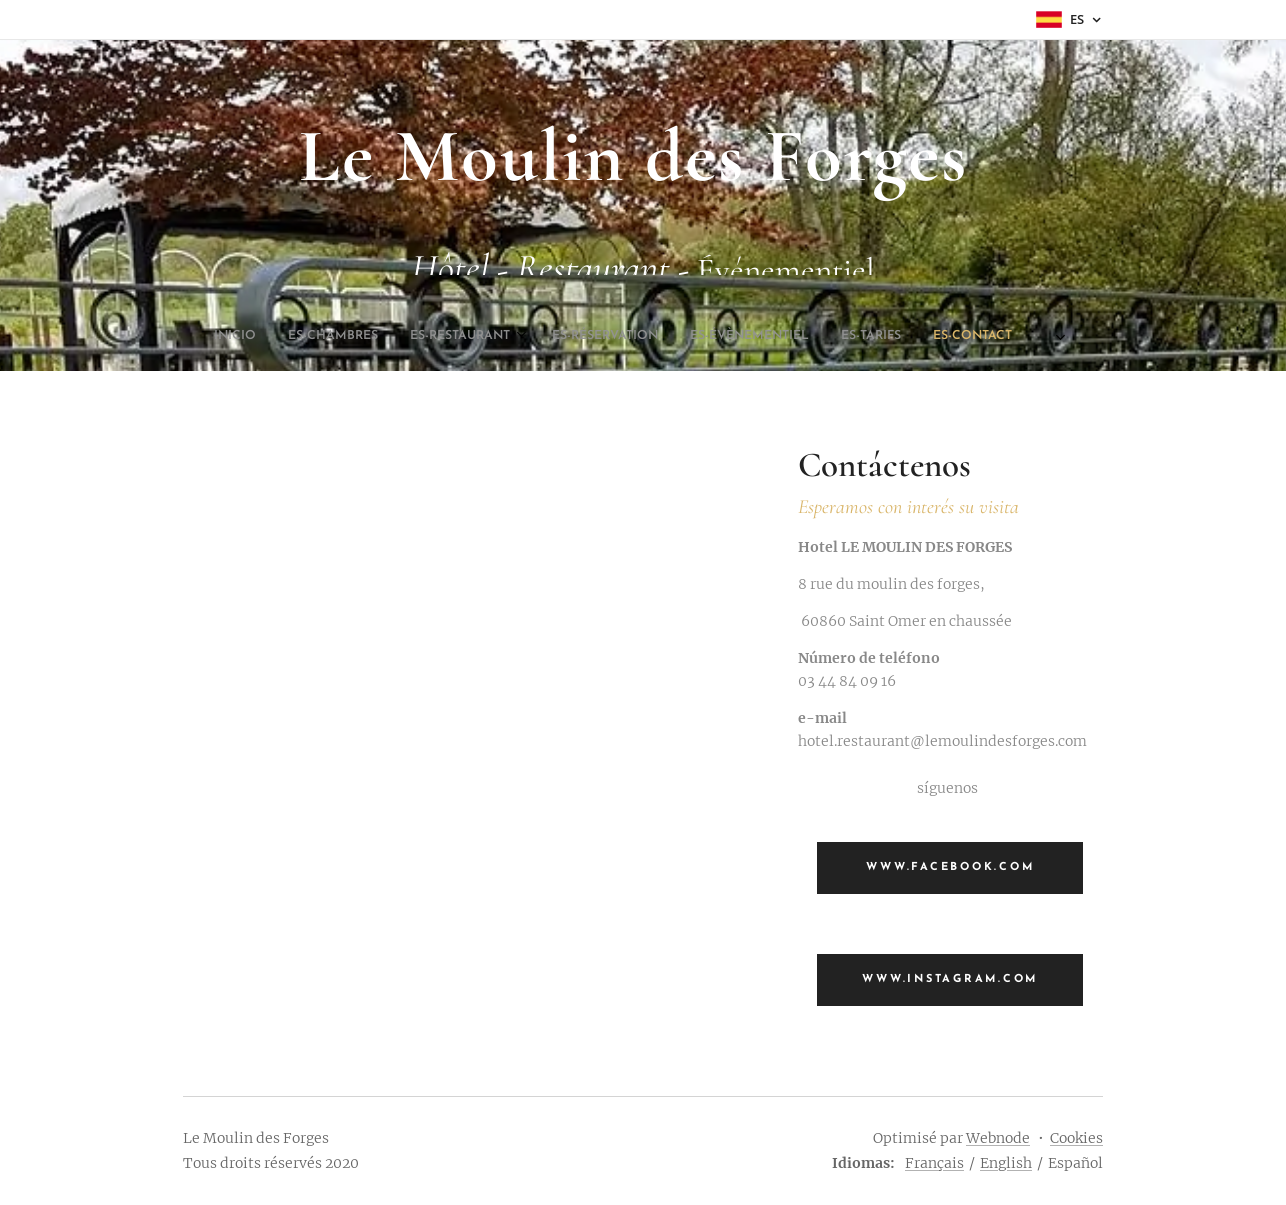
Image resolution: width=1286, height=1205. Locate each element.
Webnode (998, 1138)
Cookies (1076, 1138)
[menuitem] (534, 336)
